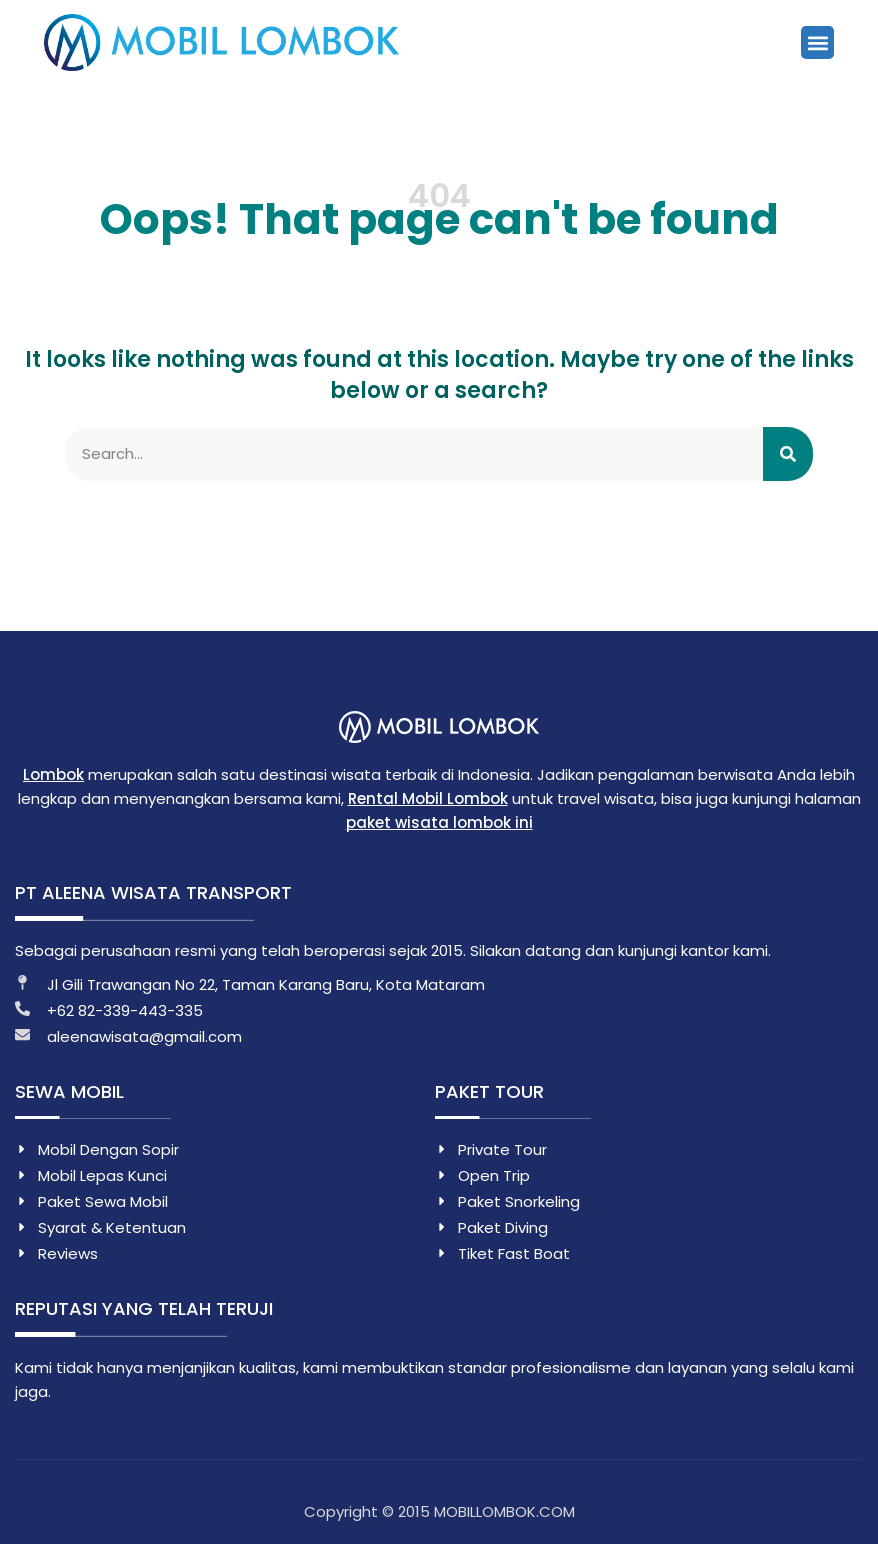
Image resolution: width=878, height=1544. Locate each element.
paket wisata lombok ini (439, 822)
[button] (817, 42)
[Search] (788, 454)
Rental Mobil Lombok (428, 798)
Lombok (53, 774)
